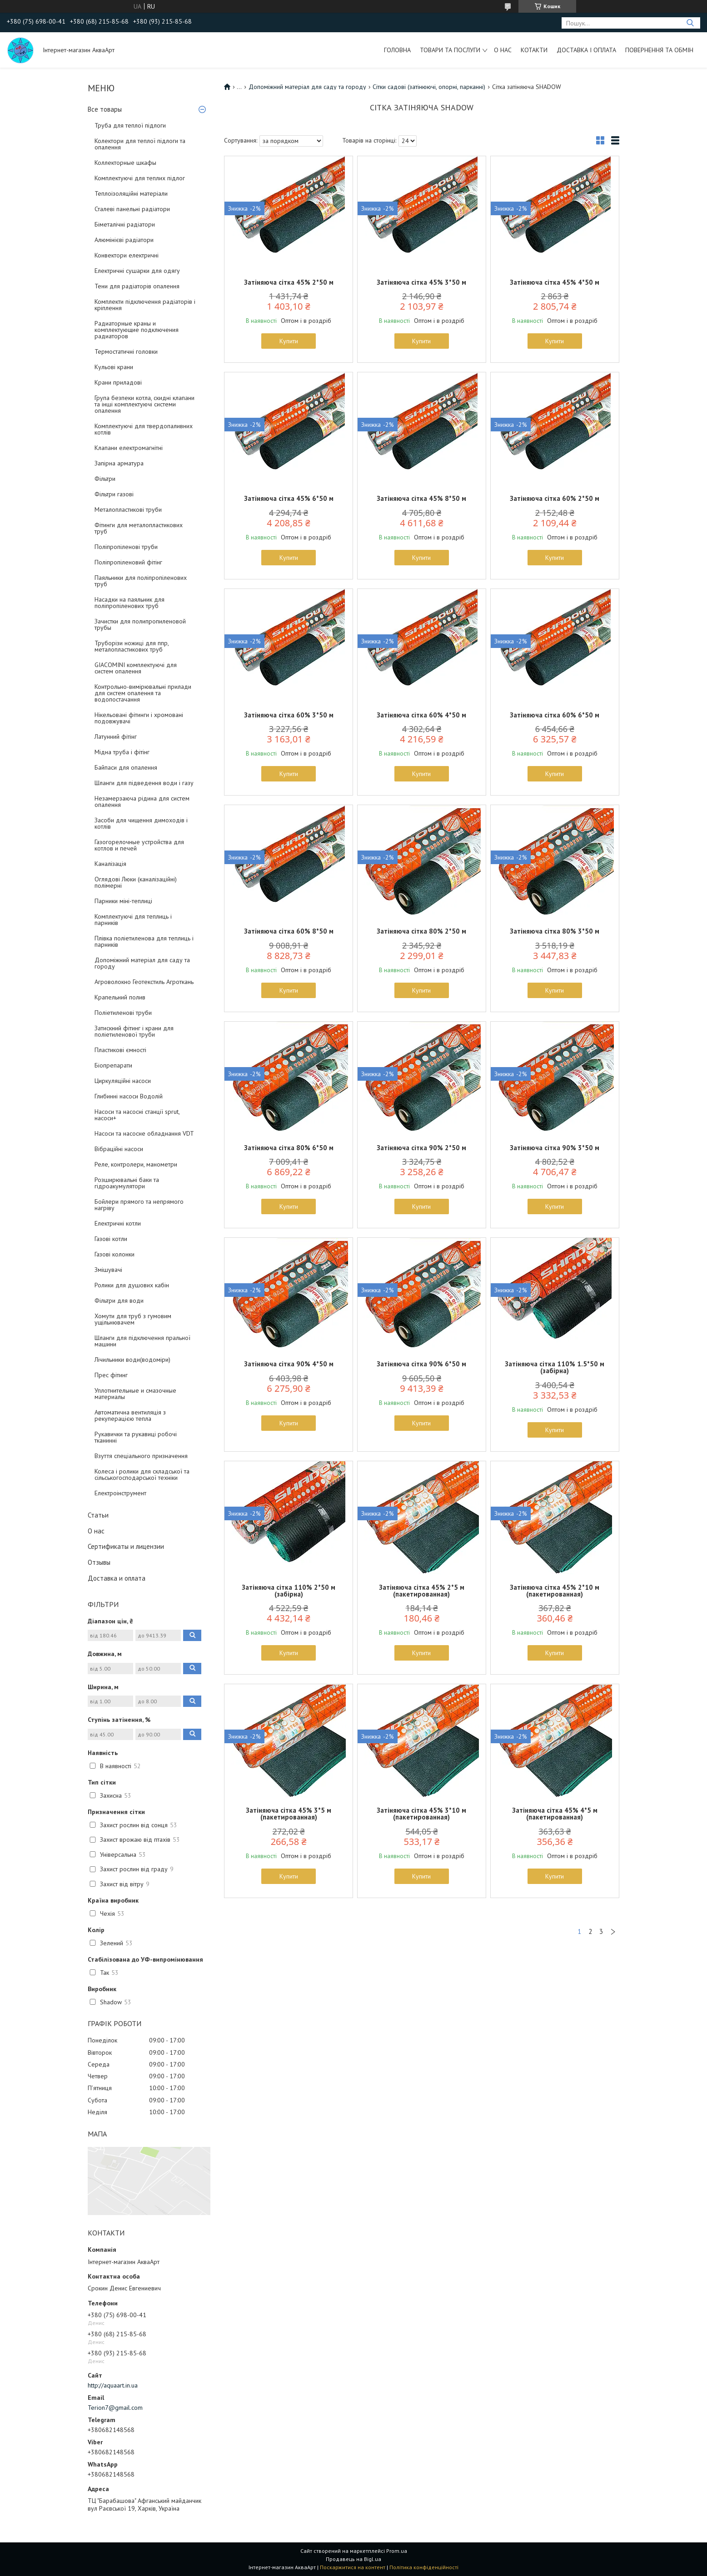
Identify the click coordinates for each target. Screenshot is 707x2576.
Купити (288, 341)
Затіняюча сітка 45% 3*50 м (421, 282)
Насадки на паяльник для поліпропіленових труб (129, 602)
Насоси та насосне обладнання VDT (144, 1133)
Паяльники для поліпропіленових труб (141, 581)
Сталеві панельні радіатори (132, 209)
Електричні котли (118, 1223)
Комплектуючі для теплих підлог (140, 178)
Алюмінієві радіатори (124, 240)
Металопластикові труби (128, 509)
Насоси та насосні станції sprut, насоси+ (137, 1115)
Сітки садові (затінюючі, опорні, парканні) (429, 87)
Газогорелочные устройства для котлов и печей (139, 845)
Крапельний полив (120, 997)
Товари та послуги (450, 50)
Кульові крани (114, 367)
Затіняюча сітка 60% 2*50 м (554, 498)
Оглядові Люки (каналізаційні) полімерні (136, 882)
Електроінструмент (120, 1493)
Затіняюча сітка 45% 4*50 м (554, 282)
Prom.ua (396, 2550)
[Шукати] (690, 23)
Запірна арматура (119, 463)
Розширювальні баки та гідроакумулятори (127, 1183)
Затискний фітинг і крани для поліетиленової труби (134, 1031)
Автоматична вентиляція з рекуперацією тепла (130, 1415)
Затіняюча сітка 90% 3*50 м (554, 1147)
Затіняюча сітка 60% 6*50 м (554, 715)
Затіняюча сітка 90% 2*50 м (421, 1147)
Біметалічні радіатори (125, 224)
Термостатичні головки (126, 351)
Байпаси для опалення (126, 767)
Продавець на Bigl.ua (353, 2559)
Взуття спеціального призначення (141, 1456)
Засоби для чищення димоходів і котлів (141, 823)
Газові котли (111, 1239)
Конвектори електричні (127, 255)
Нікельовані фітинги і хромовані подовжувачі (139, 718)
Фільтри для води (119, 1300)
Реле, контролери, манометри (136, 1164)
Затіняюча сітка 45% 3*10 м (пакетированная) (421, 1813)
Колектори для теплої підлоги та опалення (140, 144)
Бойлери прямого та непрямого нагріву (139, 1204)
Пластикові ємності (120, 1050)
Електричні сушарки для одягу (137, 271)
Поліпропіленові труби (126, 547)
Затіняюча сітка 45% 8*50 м (421, 498)
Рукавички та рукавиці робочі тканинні (136, 1437)
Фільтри (105, 479)
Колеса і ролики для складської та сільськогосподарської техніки (142, 1474)
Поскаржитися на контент (352, 2567)
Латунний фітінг (116, 736)
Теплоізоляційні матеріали (131, 193)
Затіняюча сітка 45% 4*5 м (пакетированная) (554, 1813)
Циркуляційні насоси (123, 1081)
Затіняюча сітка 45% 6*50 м (289, 498)
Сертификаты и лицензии (126, 1546)
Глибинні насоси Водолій (129, 1096)
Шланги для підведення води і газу (144, 783)
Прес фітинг (111, 1375)
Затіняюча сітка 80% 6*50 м (289, 1147)
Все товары (105, 109)
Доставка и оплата (116, 1578)
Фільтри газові (114, 494)
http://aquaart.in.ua (113, 2385)
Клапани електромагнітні (129, 448)
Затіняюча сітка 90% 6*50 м (421, 1363)
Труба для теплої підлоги (130, 125)
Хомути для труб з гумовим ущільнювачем (133, 1319)
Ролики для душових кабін (132, 1285)
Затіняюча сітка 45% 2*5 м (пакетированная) (421, 1590)
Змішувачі (108, 1270)
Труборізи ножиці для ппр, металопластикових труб (132, 646)
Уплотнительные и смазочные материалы (135, 1393)
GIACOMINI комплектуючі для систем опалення (136, 668)
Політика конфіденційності (423, 2567)
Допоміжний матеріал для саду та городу (142, 963)
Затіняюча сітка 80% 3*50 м (554, 931)
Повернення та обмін (659, 50)
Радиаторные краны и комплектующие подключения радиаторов (137, 329)
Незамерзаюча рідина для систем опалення (142, 801)
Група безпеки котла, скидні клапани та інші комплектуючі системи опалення (144, 404)
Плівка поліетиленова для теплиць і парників (144, 941)
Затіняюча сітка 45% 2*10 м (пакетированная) (554, 1590)
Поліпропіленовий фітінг (128, 562)
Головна (397, 50)
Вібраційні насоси (119, 1149)
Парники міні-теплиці (123, 901)
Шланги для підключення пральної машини (142, 1341)
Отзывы (99, 1562)
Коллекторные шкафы (125, 162)
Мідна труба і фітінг (122, 752)
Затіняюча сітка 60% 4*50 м (421, 715)
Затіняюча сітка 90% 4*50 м (289, 1363)
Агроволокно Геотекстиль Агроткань (144, 982)
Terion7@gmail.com (115, 2407)
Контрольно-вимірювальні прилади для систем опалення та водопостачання (143, 692)
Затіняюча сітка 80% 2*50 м (421, 931)
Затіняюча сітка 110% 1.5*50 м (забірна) (554, 1367)
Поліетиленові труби (123, 1013)
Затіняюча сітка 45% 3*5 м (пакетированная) (288, 1813)
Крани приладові (118, 382)
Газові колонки (114, 1254)
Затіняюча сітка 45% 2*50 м (289, 282)
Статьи (98, 1515)
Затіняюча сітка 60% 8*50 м (289, 931)
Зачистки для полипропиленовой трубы (140, 624)
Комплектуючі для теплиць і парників (133, 919)
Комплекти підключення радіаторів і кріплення (145, 304)
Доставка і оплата (586, 50)
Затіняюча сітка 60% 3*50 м (289, 715)
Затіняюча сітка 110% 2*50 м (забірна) (288, 1590)
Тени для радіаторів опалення (137, 286)
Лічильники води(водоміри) (132, 1359)
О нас (503, 50)
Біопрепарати (113, 1065)
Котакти (534, 50)
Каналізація (110, 864)
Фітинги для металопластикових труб (139, 528)
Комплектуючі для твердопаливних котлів (144, 429)
